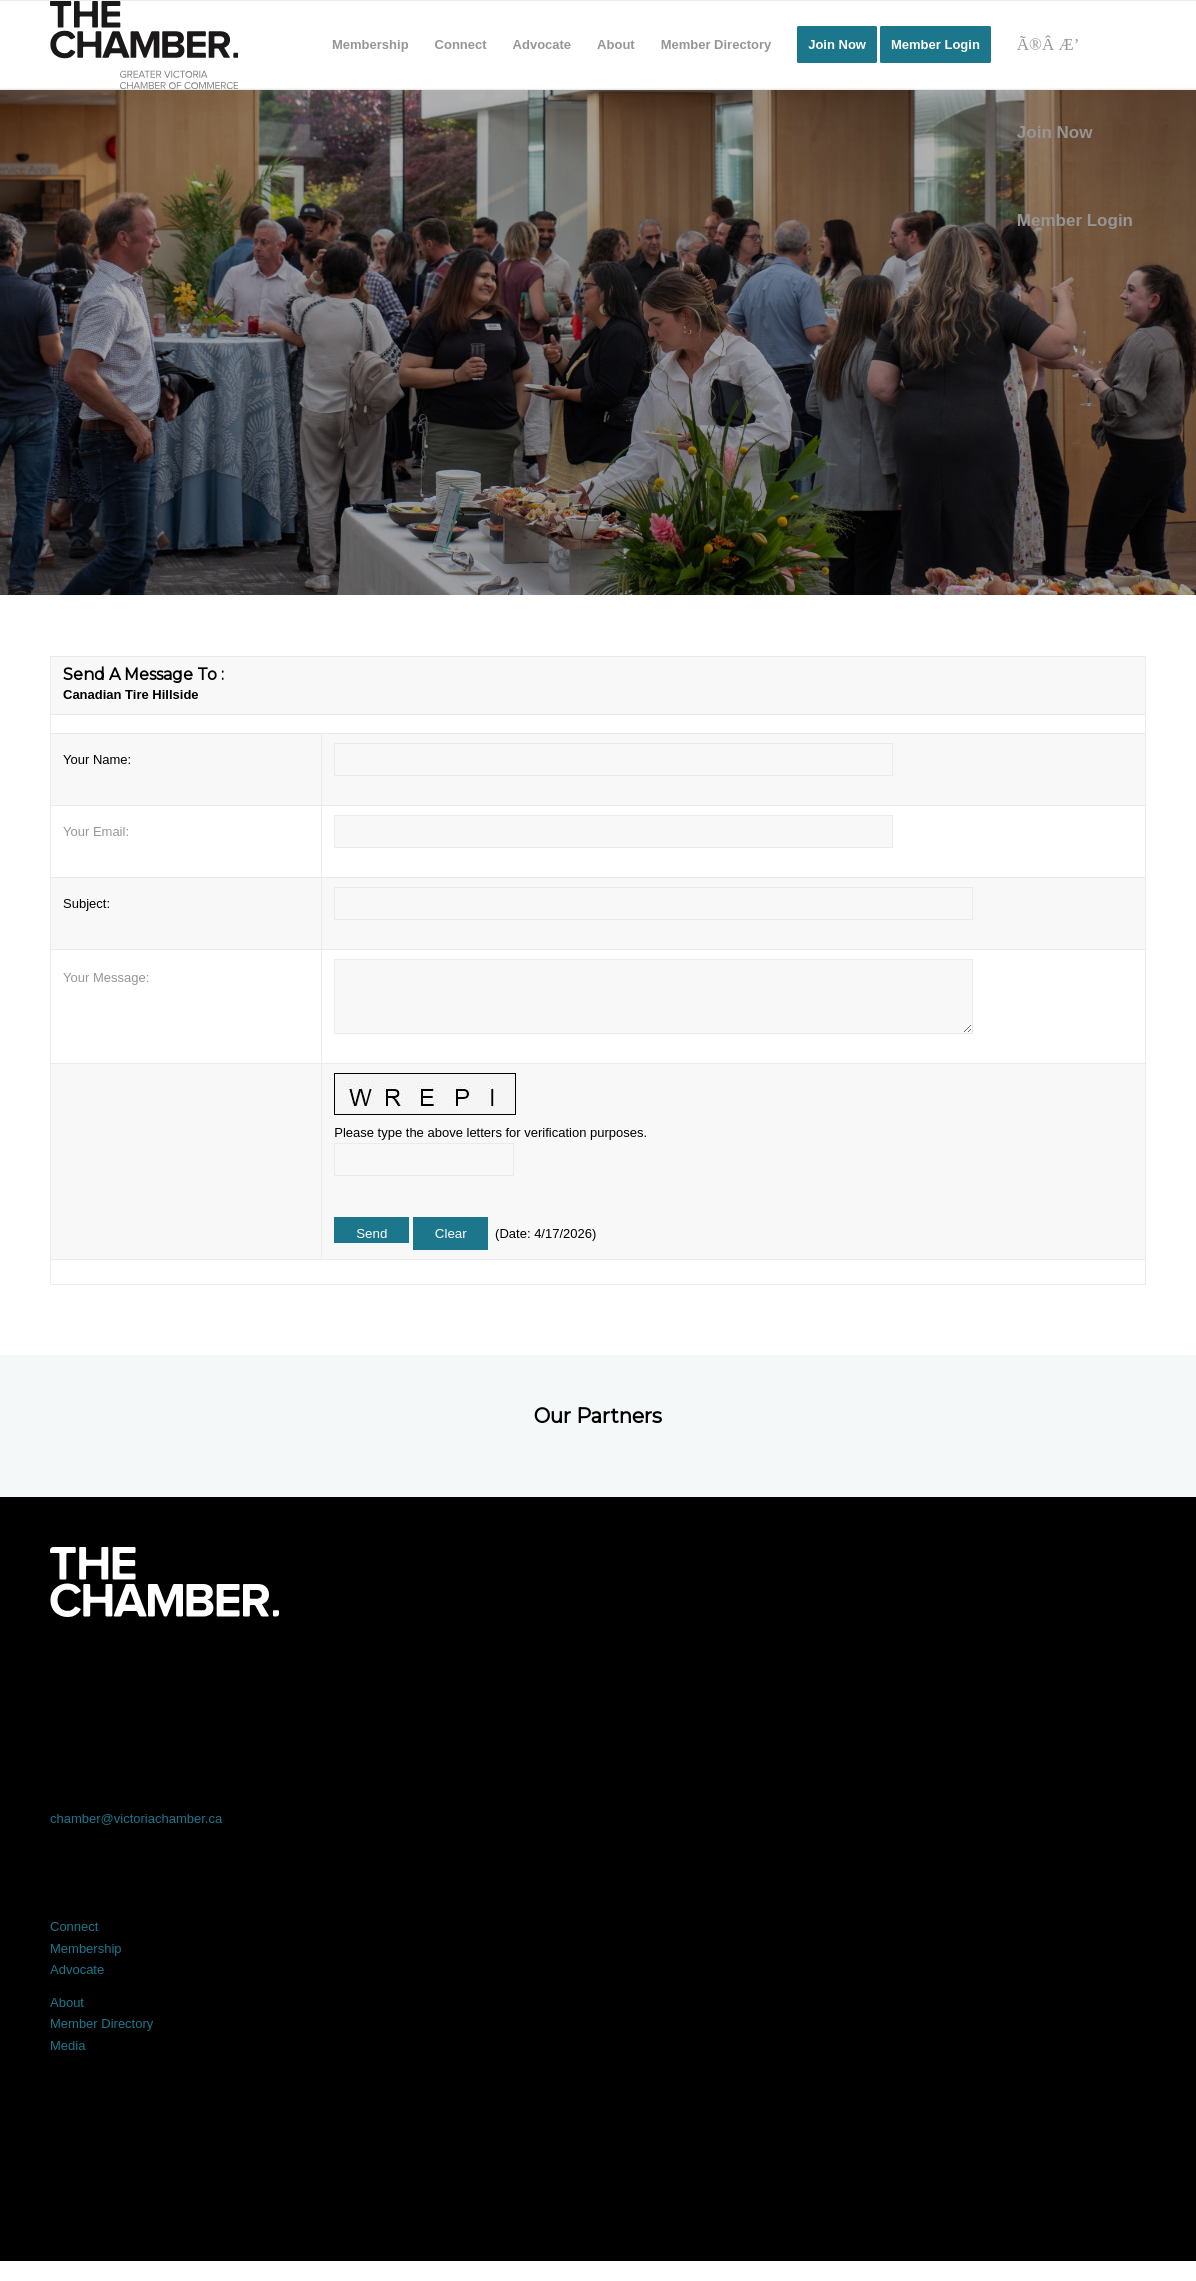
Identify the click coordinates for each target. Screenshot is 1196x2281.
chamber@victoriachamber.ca (136, 1818)
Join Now (1055, 132)
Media (67, 2045)
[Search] (1075, 45)
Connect (74, 1926)
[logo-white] (164, 1582)
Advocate (77, 1969)
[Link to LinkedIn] (597, 1672)
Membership (86, 1948)
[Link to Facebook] (159, 1672)
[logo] (144, 45)
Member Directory (101, 2023)
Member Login (1075, 220)
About (67, 2002)
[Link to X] (378, 1672)
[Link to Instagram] (817, 1672)
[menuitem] (370, 45)
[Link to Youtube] (1036, 1672)
